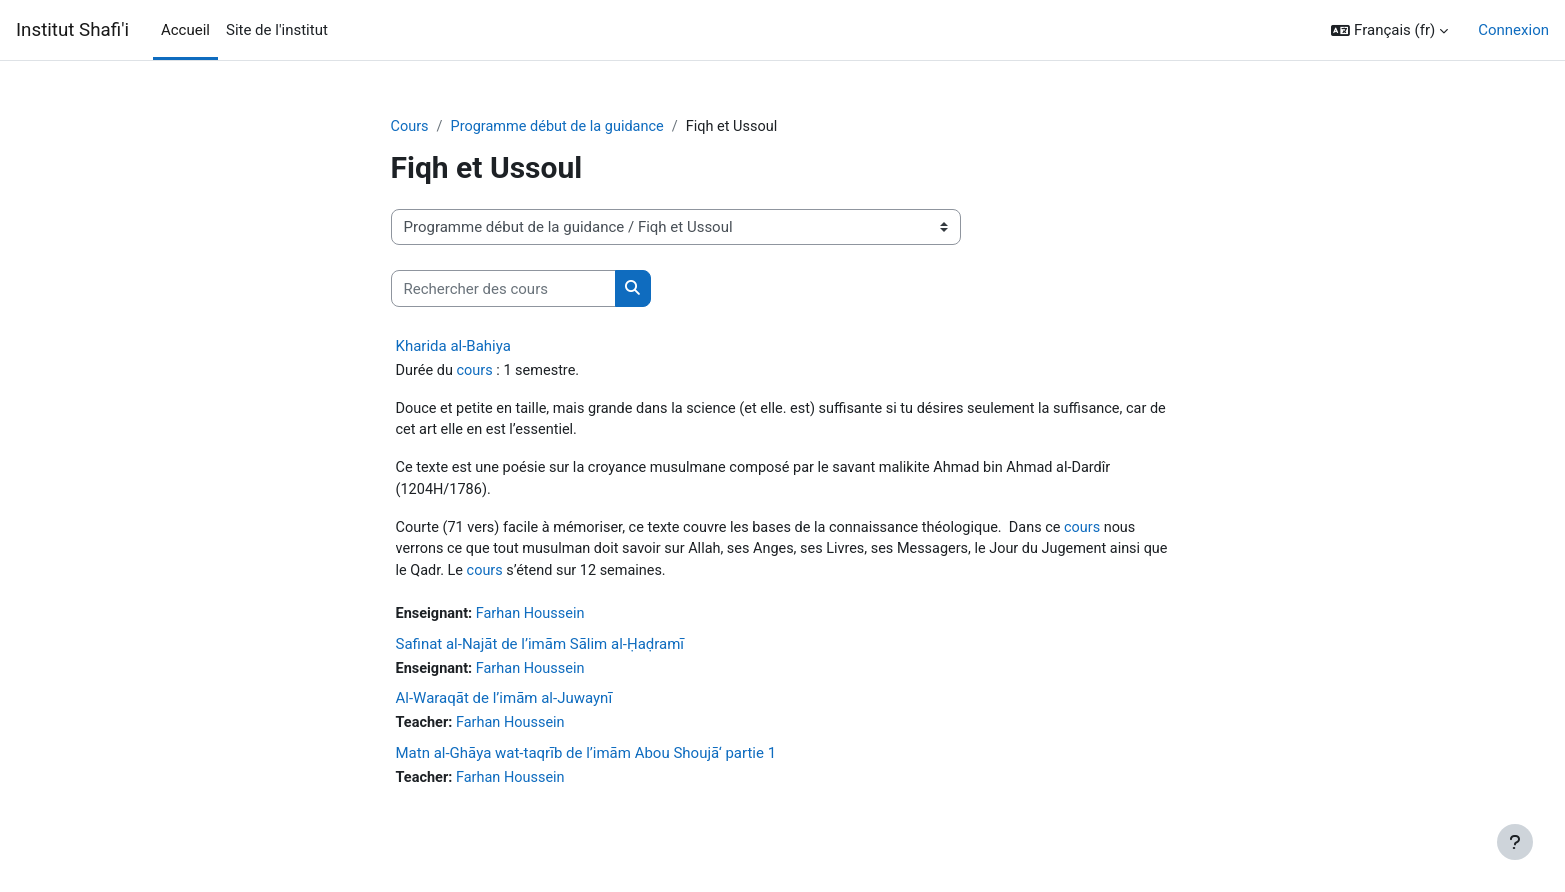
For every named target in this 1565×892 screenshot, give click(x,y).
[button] (1389, 30)
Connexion (1513, 30)
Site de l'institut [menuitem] (277, 30)
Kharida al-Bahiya (453, 347)
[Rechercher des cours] (503, 289)
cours (478, 372)
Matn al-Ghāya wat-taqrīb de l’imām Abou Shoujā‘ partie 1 (586, 762)
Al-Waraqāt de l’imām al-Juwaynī (504, 707)
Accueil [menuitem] (185, 30)
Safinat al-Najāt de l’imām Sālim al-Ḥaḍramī (540, 651)
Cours (410, 127)
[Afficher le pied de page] (1515, 842)
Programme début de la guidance (562, 127)
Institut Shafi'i (72, 30)
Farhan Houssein (535, 621)
